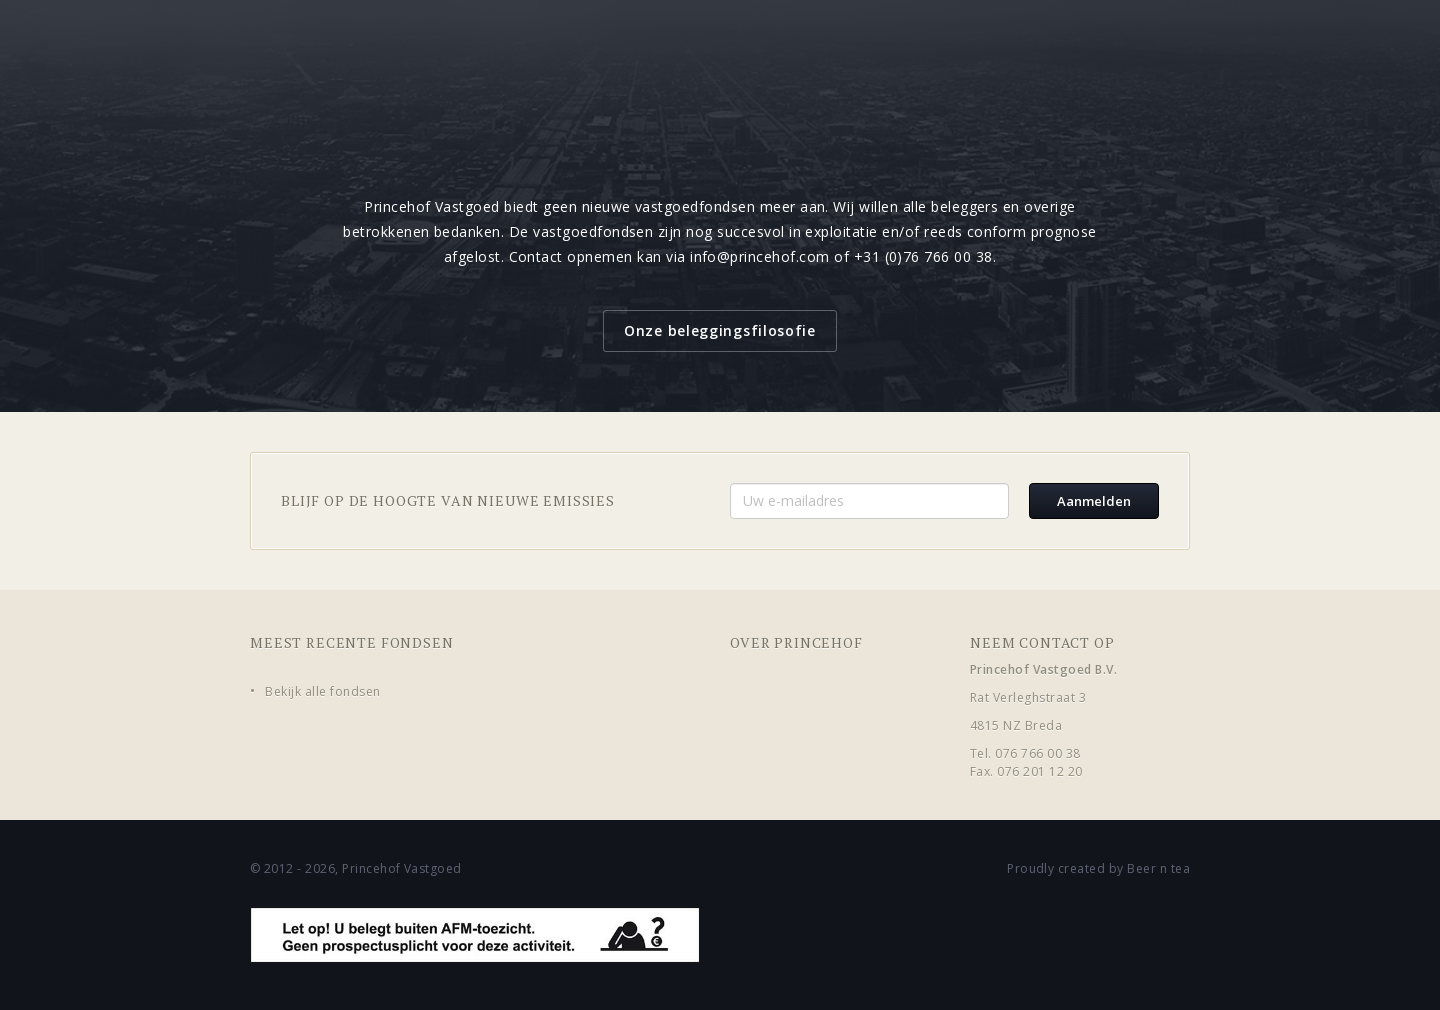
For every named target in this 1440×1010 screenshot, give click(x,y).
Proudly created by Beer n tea (1098, 868)
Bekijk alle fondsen (322, 691)
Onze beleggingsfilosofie (720, 330)
